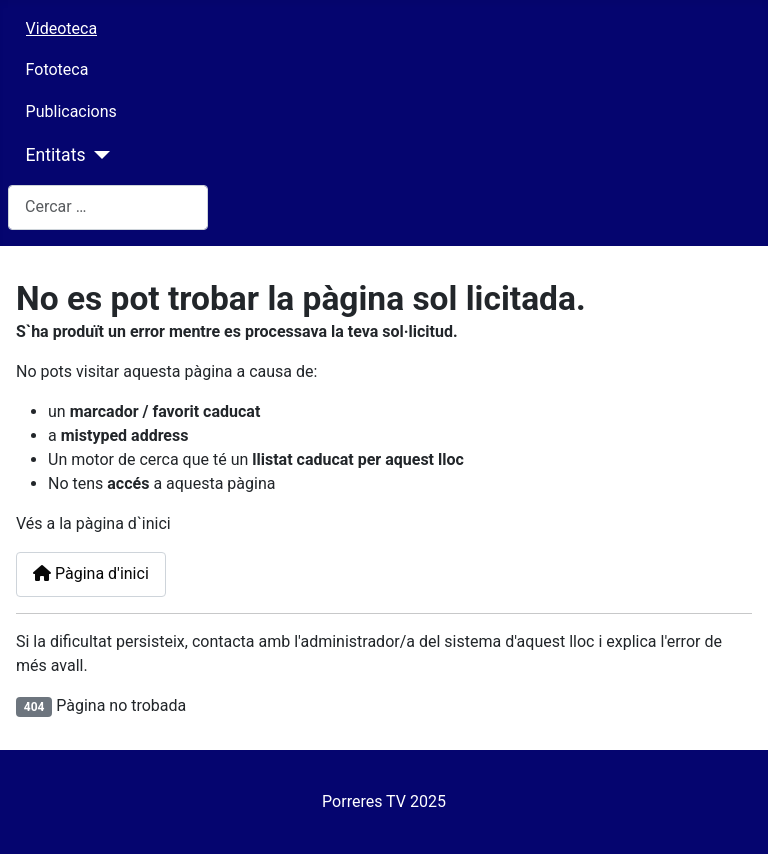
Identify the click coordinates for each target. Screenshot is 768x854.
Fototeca (57, 69)
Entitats (56, 155)
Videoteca (62, 28)
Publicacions (71, 111)
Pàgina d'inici (91, 573)
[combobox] (108, 207)
